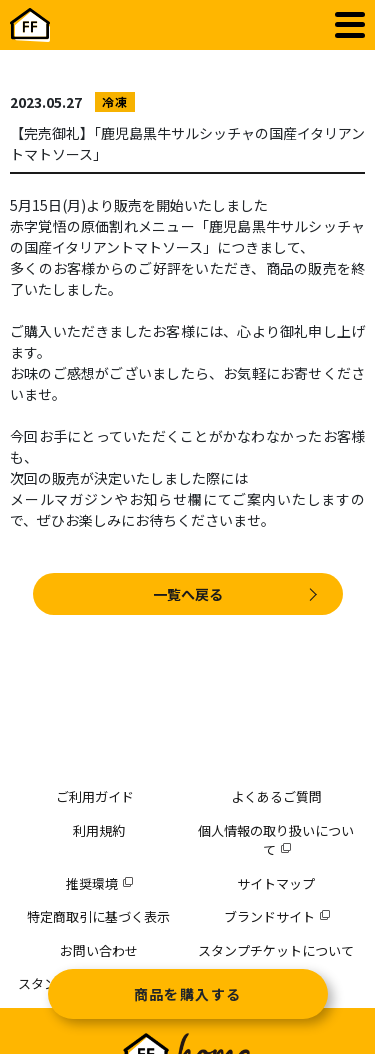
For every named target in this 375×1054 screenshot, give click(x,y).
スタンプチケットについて (276, 950)
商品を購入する (188, 994)
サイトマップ (276, 883)
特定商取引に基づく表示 (98, 916)
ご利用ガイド (95, 796)
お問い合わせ (99, 950)
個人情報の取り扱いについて (276, 840)
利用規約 (99, 830)
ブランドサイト (276, 916)
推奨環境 (98, 883)
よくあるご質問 (276, 796)
